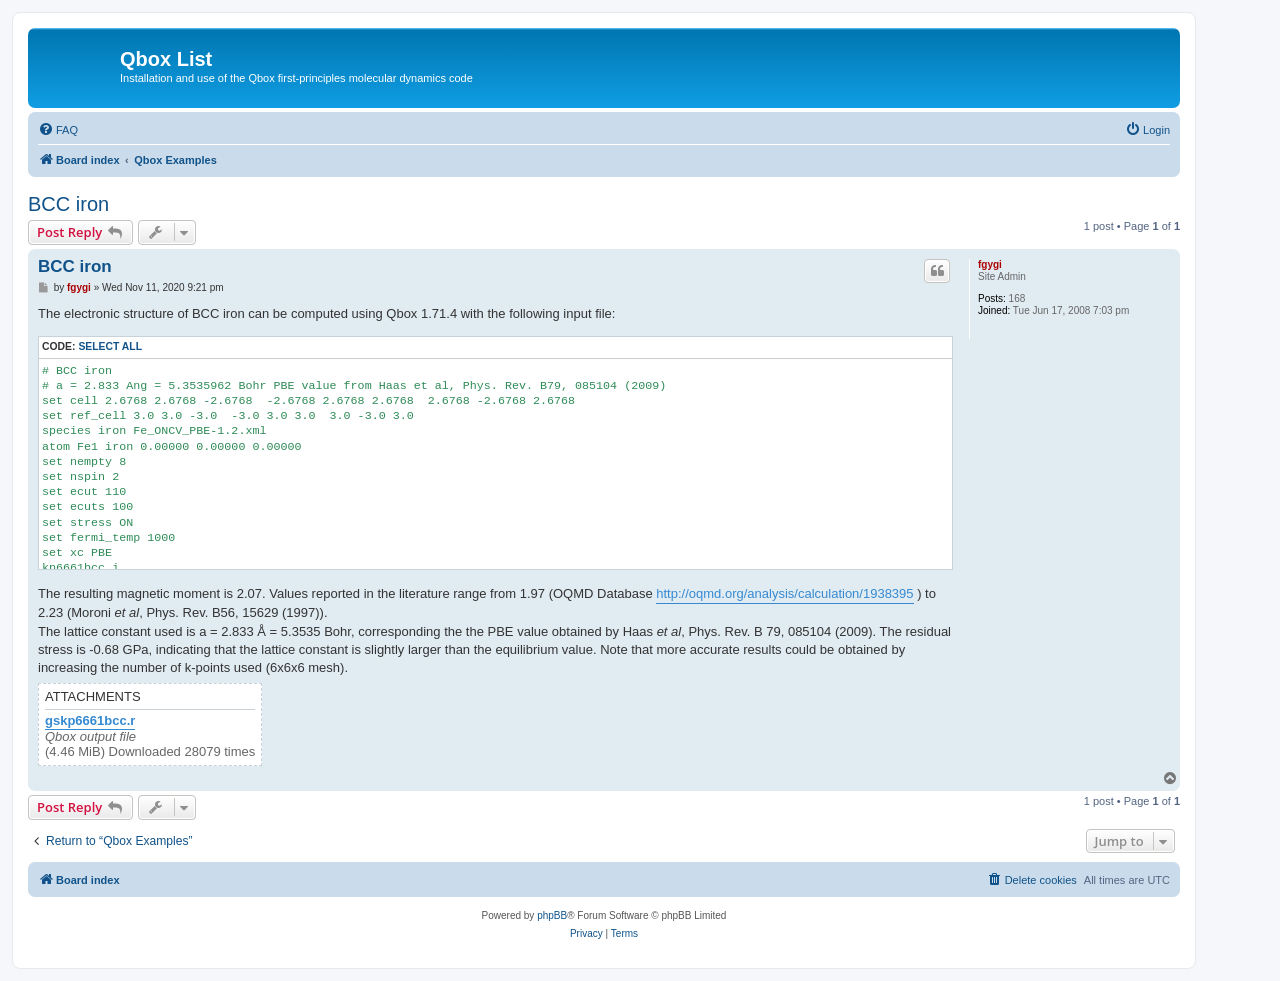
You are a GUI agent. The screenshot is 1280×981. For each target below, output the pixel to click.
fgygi (990, 264)
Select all (110, 346)
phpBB (552, 915)
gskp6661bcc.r (90, 721)
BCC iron (68, 204)
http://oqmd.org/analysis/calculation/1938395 (784, 593)
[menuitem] (58, 130)
